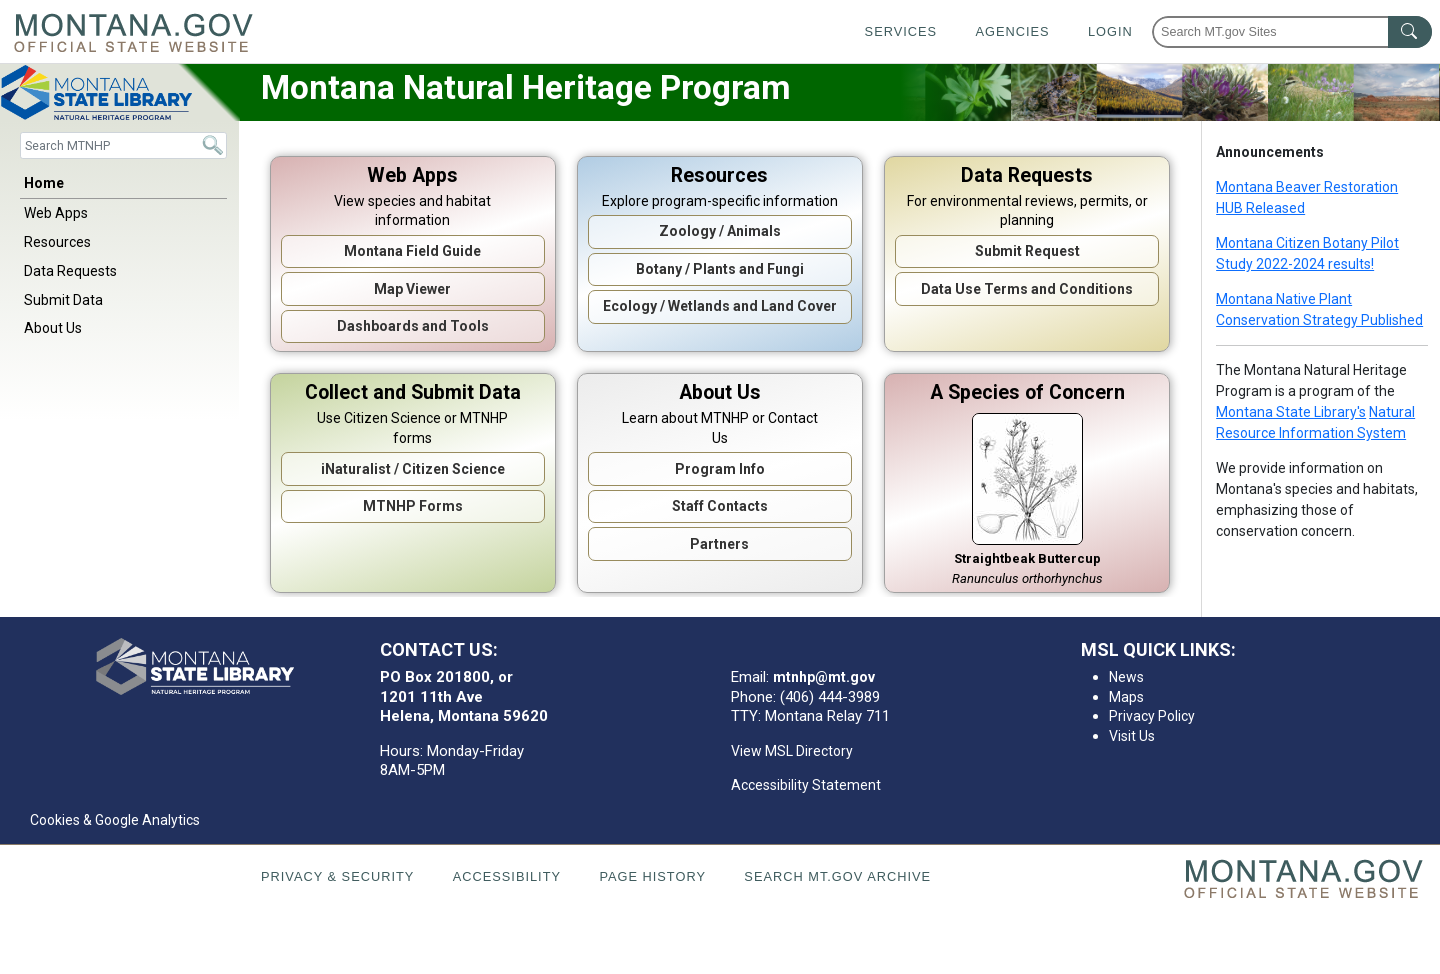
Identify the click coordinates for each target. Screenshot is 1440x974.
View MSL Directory (792, 751)
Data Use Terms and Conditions (1027, 289)
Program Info (720, 469)
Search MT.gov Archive (837, 876)
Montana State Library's (1291, 412)
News (1126, 677)
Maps (1126, 697)
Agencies (1012, 31)
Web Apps (56, 213)
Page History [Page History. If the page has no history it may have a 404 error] (652, 876)
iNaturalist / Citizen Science (413, 469)
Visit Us (1132, 736)
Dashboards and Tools (413, 326)
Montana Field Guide (412, 251)
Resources (57, 242)
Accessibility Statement (806, 785)
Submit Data (63, 300)
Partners (719, 544)
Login (1110, 31)
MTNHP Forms (413, 506)
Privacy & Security (337, 876)
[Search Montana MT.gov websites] (1292, 32)
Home (44, 183)
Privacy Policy (1152, 716)
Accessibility (507, 876)
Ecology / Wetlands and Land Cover (720, 306)
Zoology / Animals (720, 231)
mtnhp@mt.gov (824, 677)
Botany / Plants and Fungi (720, 269)
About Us (53, 328)
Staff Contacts (720, 506)
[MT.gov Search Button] (1410, 32)
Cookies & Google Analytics (115, 820)
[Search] (123, 145)
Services (901, 31)
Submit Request (1027, 251)
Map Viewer (412, 289)
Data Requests (70, 271)
